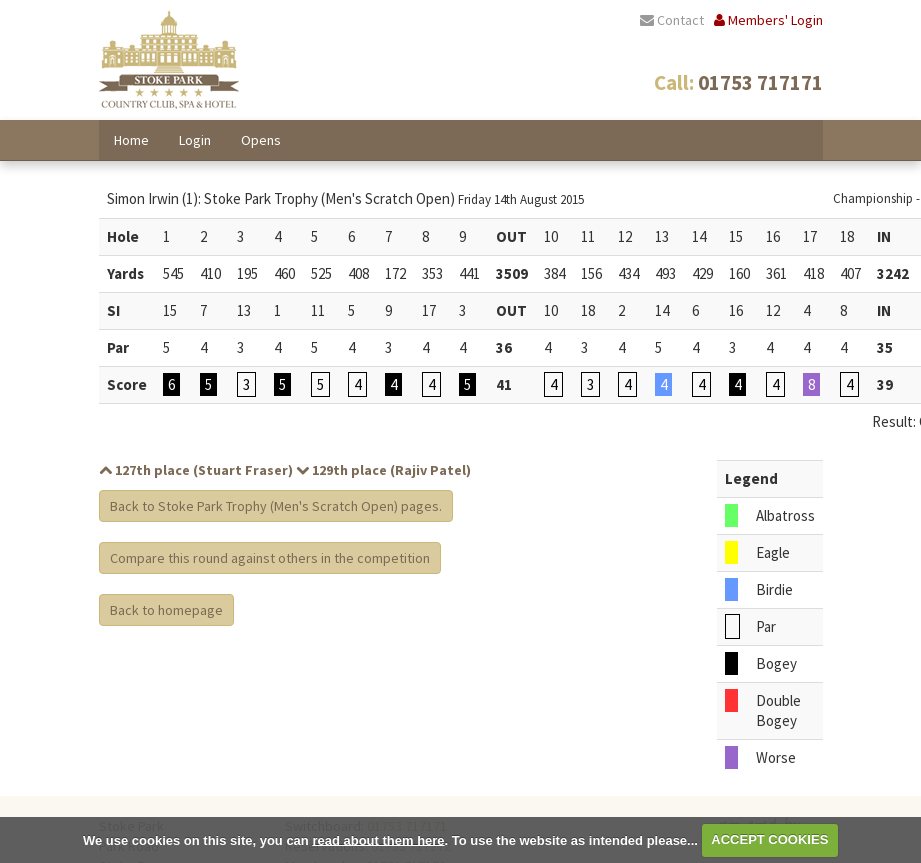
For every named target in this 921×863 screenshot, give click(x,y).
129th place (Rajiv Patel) (383, 470)
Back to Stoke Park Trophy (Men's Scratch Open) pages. (276, 506)
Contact (672, 20)
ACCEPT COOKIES (769, 839)
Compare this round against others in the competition (270, 558)
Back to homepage (166, 610)
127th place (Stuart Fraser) (196, 470)
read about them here (378, 839)
